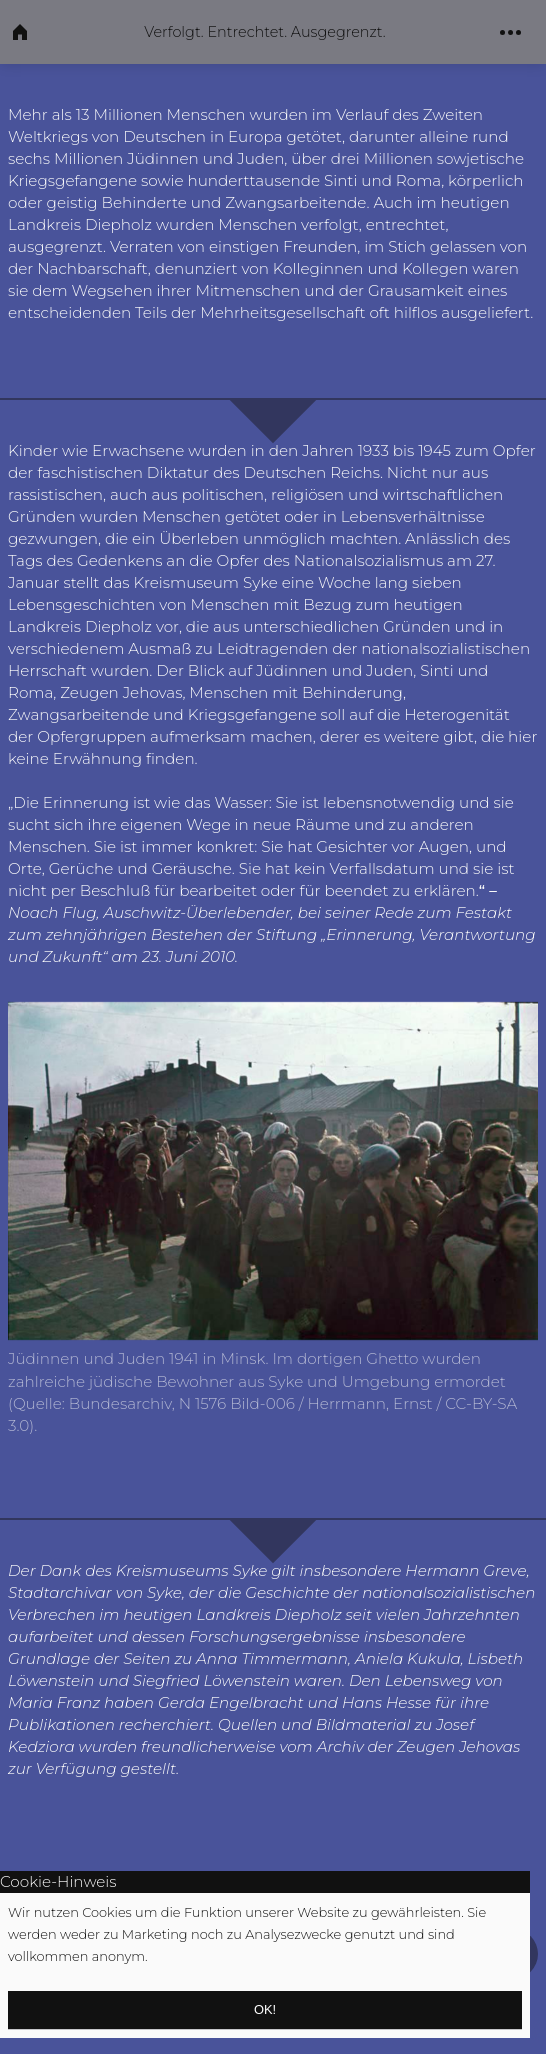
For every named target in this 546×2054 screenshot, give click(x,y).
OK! (265, 2009)
